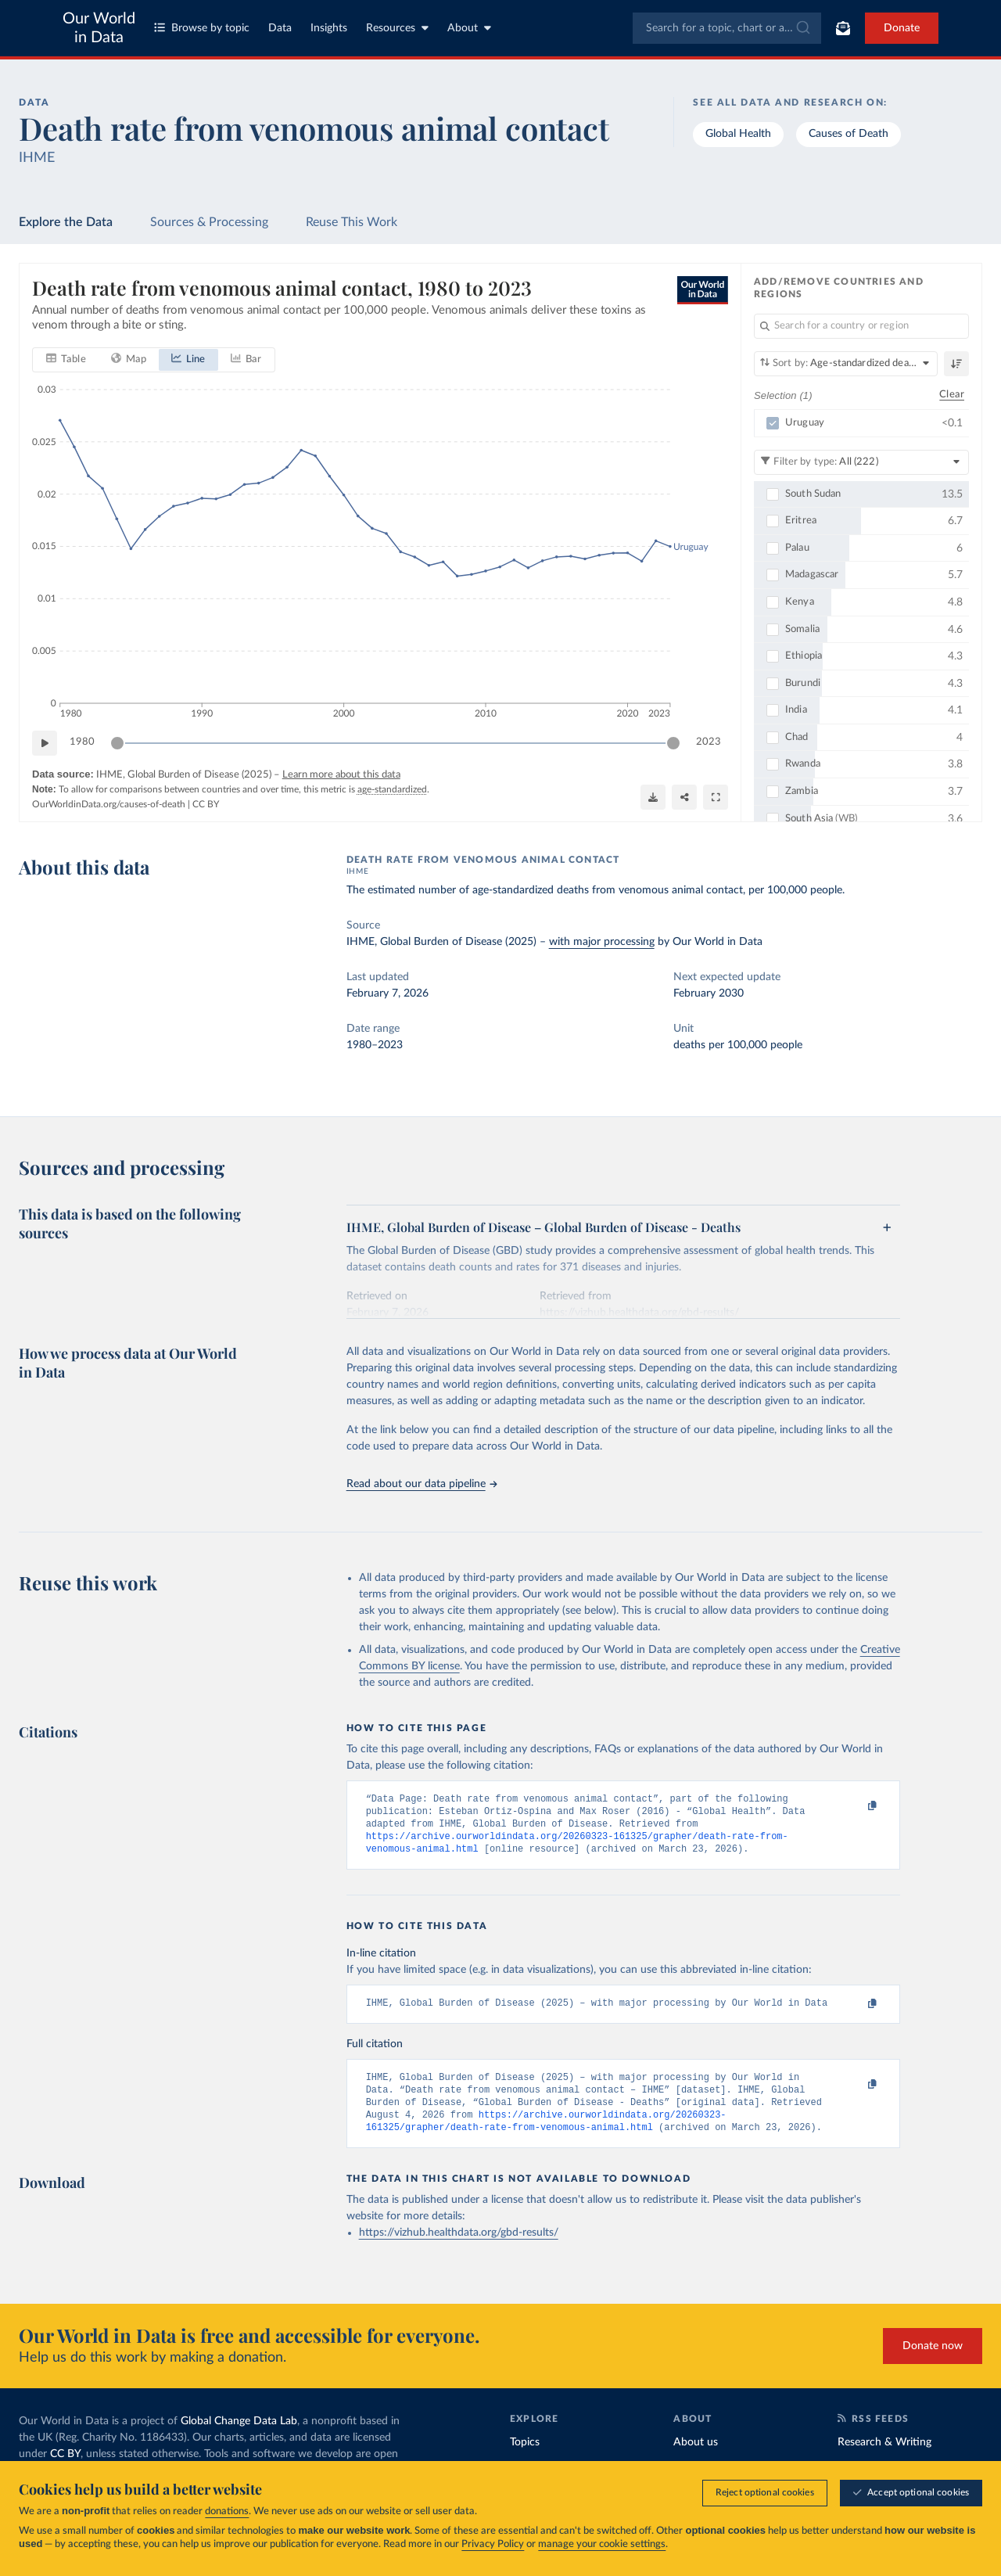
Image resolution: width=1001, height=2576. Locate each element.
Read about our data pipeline (421, 1483)
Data (280, 28)
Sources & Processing (209, 222)
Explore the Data (66, 222)
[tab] (66, 360)
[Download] (653, 797)
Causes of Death (848, 133)
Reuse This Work (351, 222)
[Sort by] (846, 363)
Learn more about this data (341, 775)
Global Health (738, 133)
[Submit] (802, 28)
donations (227, 2511)
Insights (328, 28)
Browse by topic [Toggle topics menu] (201, 28)
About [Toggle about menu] (469, 28)
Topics (525, 2458)
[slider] (117, 743)
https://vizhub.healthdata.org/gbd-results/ (458, 2249)
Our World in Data (99, 28)
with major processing (602, 941)
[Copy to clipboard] (856, 1806)
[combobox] (727, 28)
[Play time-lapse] (44, 743)
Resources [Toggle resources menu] (397, 28)
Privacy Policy (492, 2544)
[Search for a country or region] (861, 326)
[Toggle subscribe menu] (843, 28)
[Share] (684, 797)
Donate (902, 28)
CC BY (205, 804)
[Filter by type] (861, 462)
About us (695, 2458)
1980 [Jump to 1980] (82, 743)
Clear (951, 395)
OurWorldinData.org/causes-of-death (108, 804)
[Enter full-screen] (715, 797)
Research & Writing (884, 2458)
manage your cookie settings (602, 2544)
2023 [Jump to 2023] (708, 743)
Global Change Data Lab (239, 2437)
